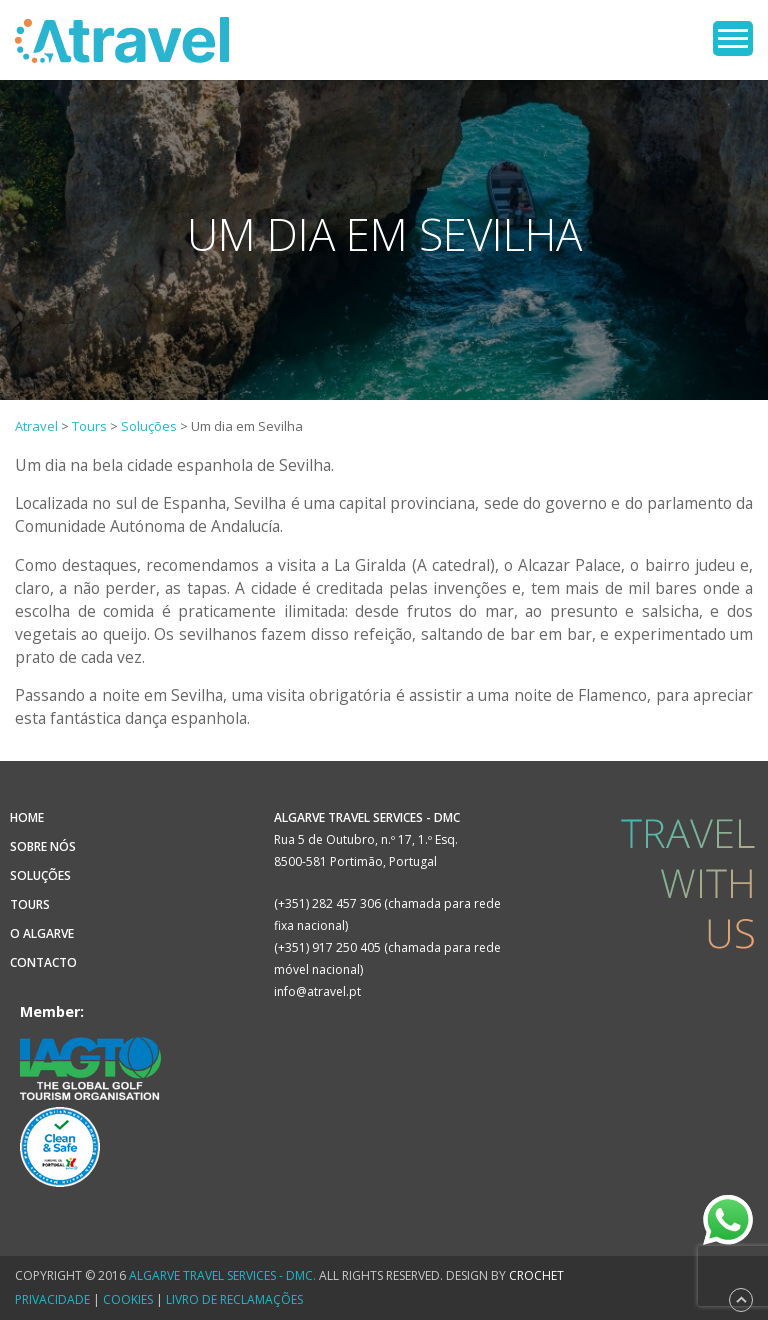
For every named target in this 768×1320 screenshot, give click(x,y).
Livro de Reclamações (234, 1299)
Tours (30, 904)
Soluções (40, 875)
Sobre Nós (43, 846)
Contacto (43, 962)
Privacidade (52, 1299)
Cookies (128, 1299)
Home (27, 817)
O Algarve (42, 933)
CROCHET (536, 1275)
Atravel (122, 40)
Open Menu (733, 38)
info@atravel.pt (317, 991)
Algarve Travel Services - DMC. (222, 1275)
